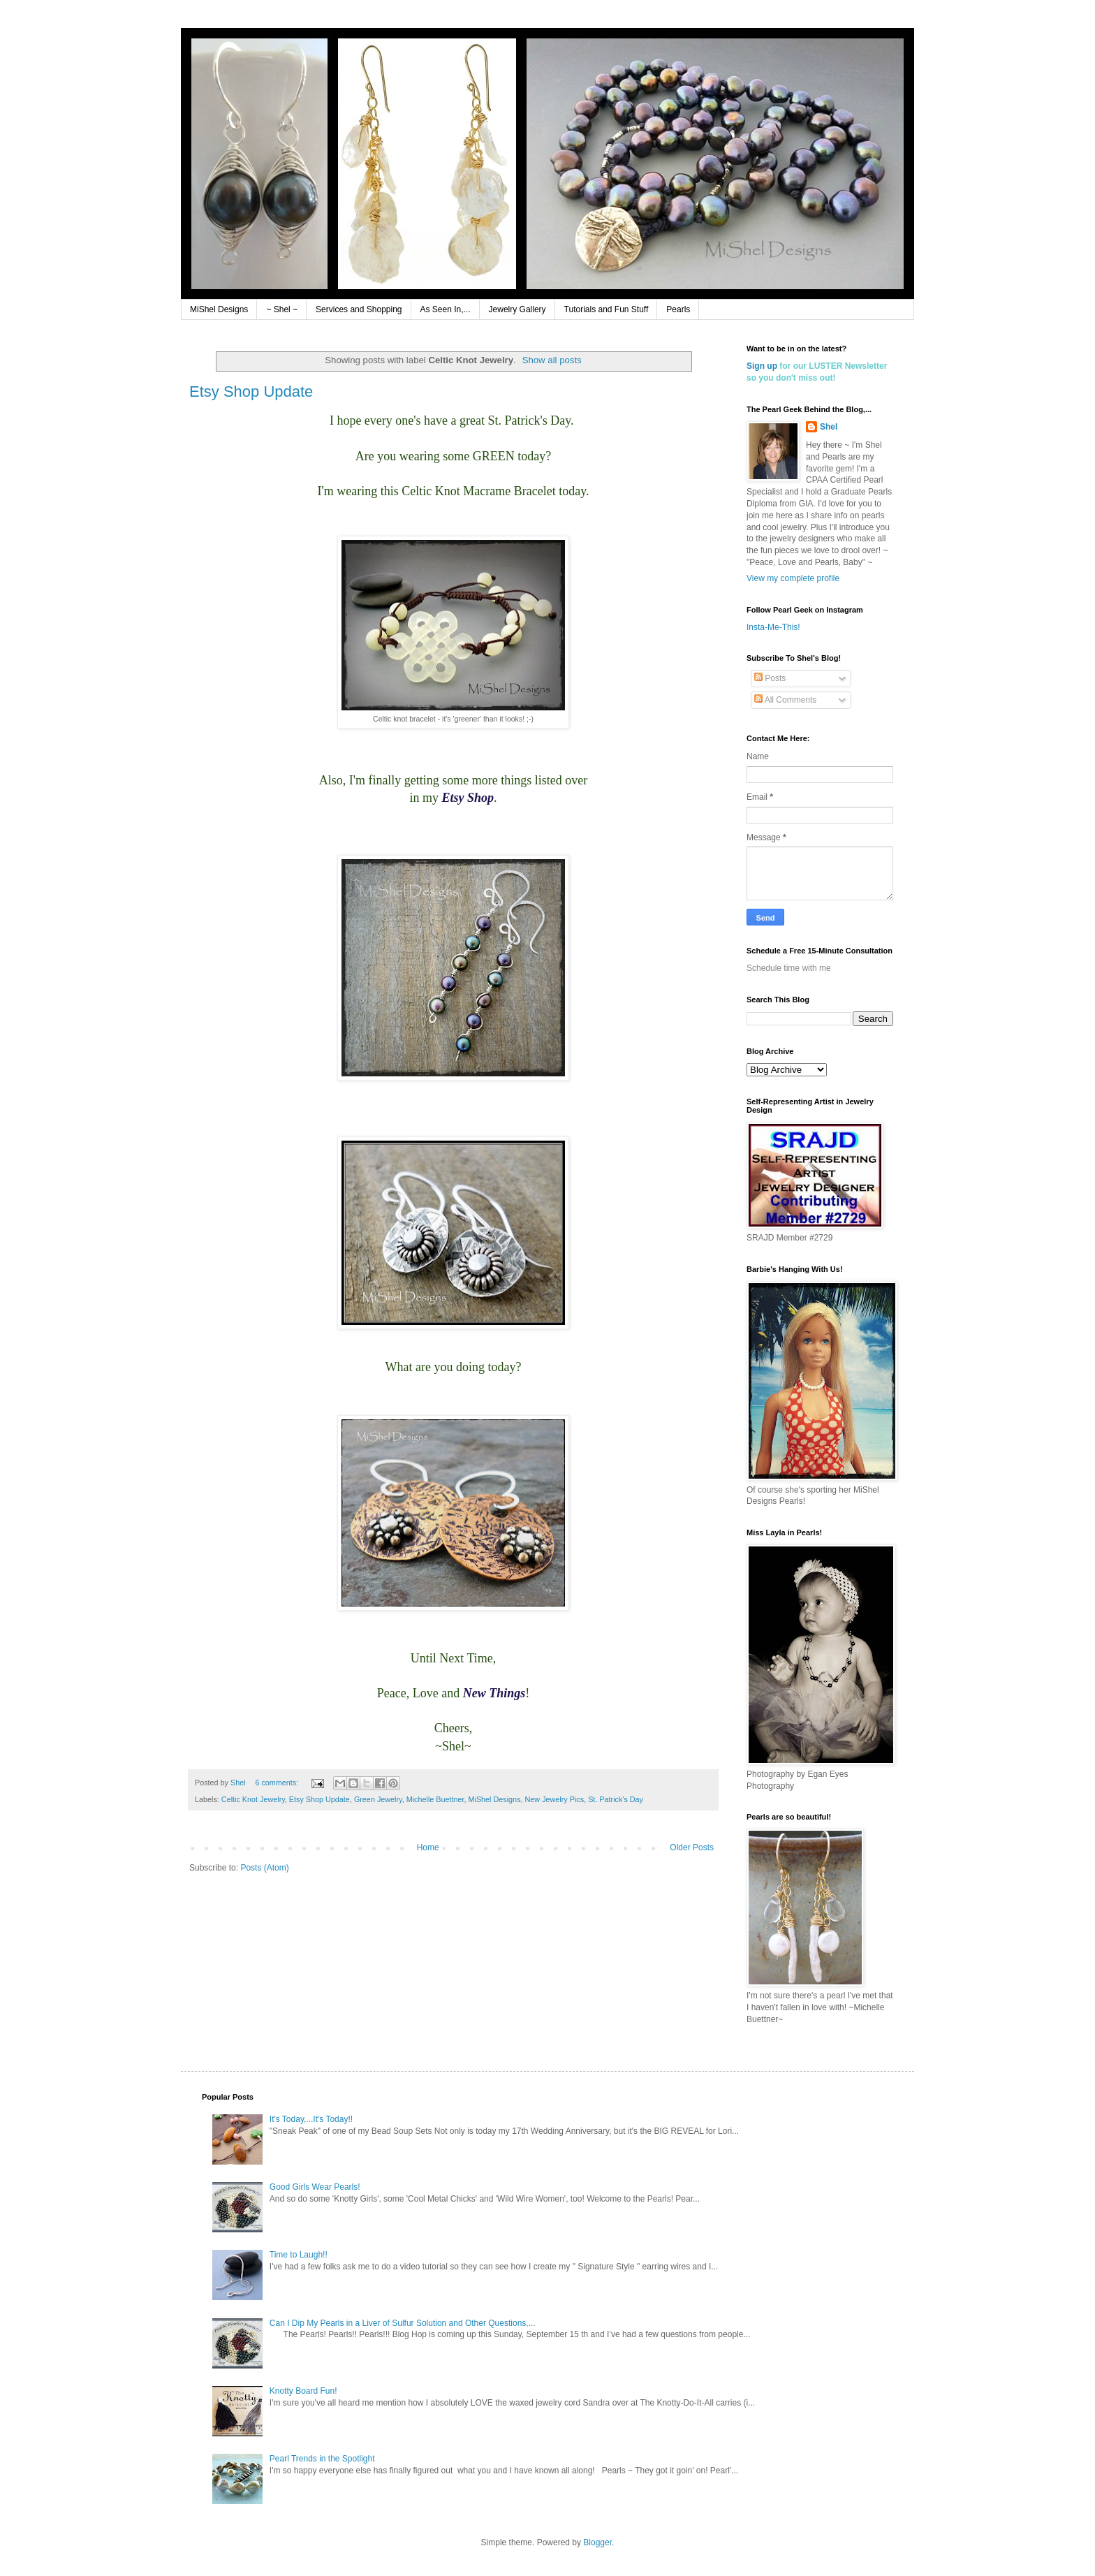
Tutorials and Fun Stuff (606, 309)
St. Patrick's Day (615, 1799)
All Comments (785, 700)
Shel (828, 427)
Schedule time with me (789, 968)
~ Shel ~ (281, 309)
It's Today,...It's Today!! (311, 2119)
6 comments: (277, 1782)
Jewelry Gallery (517, 309)
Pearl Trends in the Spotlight (322, 2459)
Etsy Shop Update (251, 391)
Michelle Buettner (435, 1799)
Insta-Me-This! (773, 627)
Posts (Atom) (264, 1868)
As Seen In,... (445, 309)
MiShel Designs (219, 309)
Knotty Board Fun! (303, 2391)
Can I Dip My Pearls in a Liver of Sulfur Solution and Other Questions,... (403, 2323)
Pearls (678, 309)
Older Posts (692, 1847)
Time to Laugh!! (299, 2255)
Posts (770, 678)
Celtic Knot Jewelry (253, 1799)
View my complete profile (793, 578)
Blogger (597, 2542)
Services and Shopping (359, 309)
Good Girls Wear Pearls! (315, 2187)
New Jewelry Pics (555, 1799)
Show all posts (552, 360)
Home (428, 1847)
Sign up (762, 366)
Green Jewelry (378, 1799)
